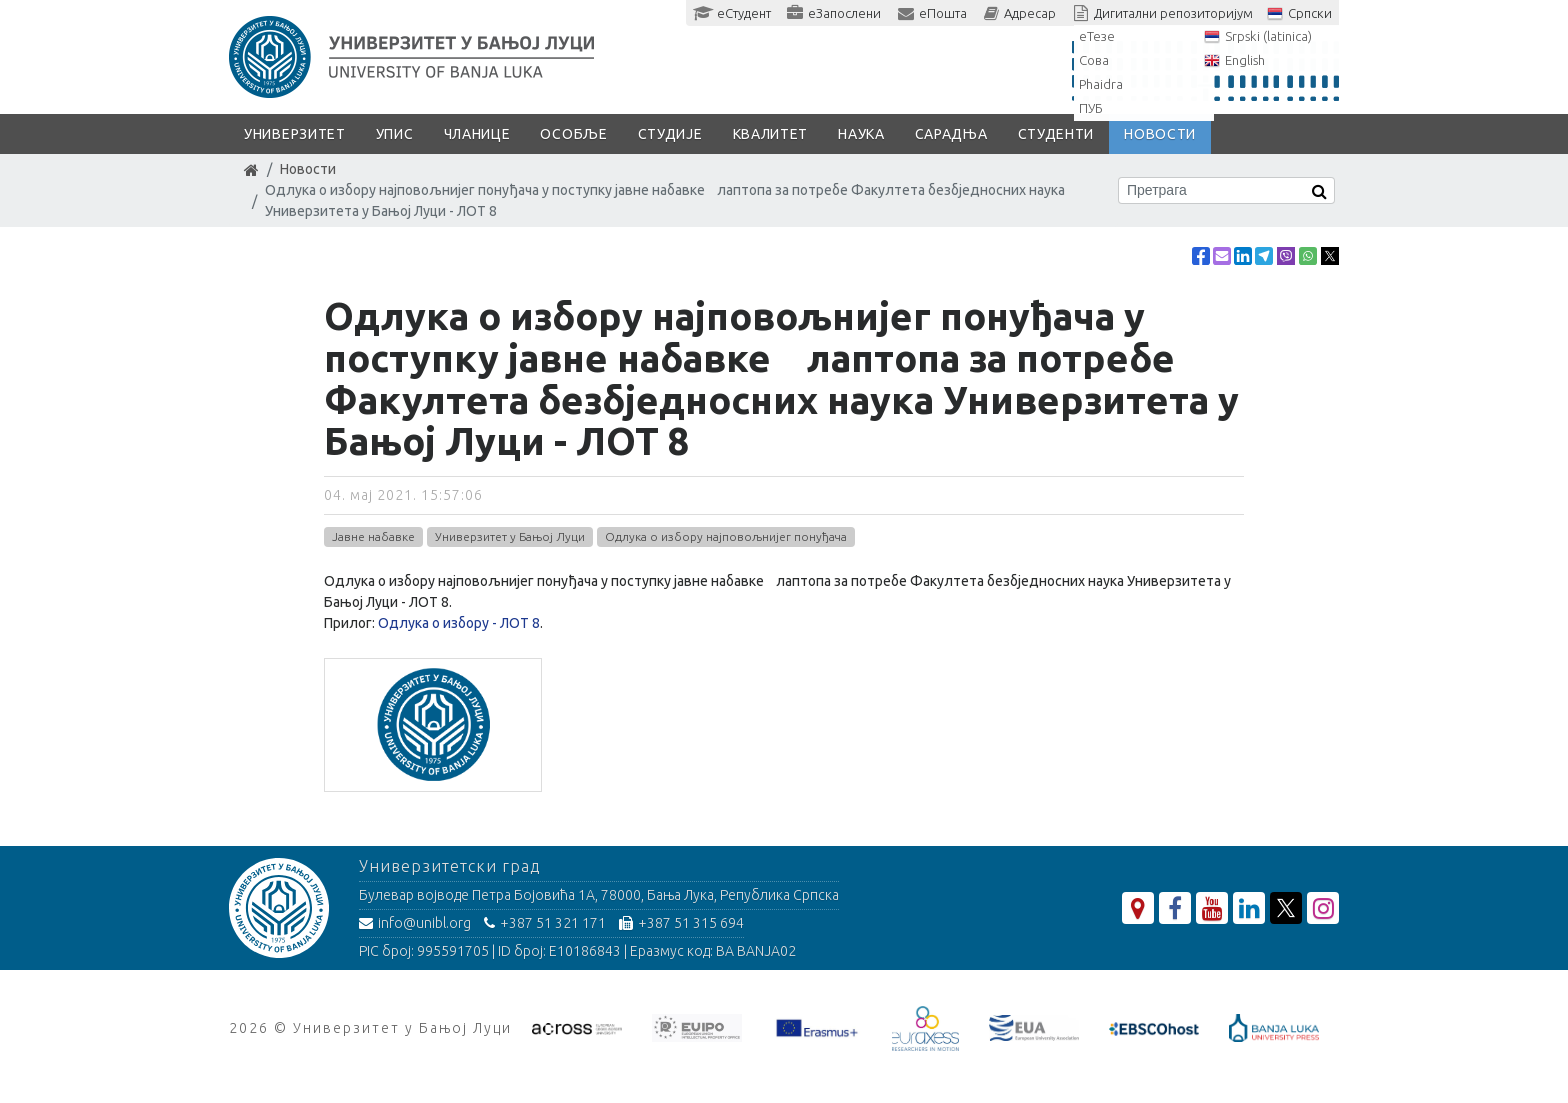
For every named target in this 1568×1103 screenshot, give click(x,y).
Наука (861, 134)
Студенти (1056, 134)
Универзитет (295, 134)
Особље (573, 134)
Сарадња (951, 134)
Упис (395, 134)
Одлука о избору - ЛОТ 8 (459, 623)
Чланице (477, 134)
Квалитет (771, 134)
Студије (670, 134)
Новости (1160, 134)
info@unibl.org (415, 923)
